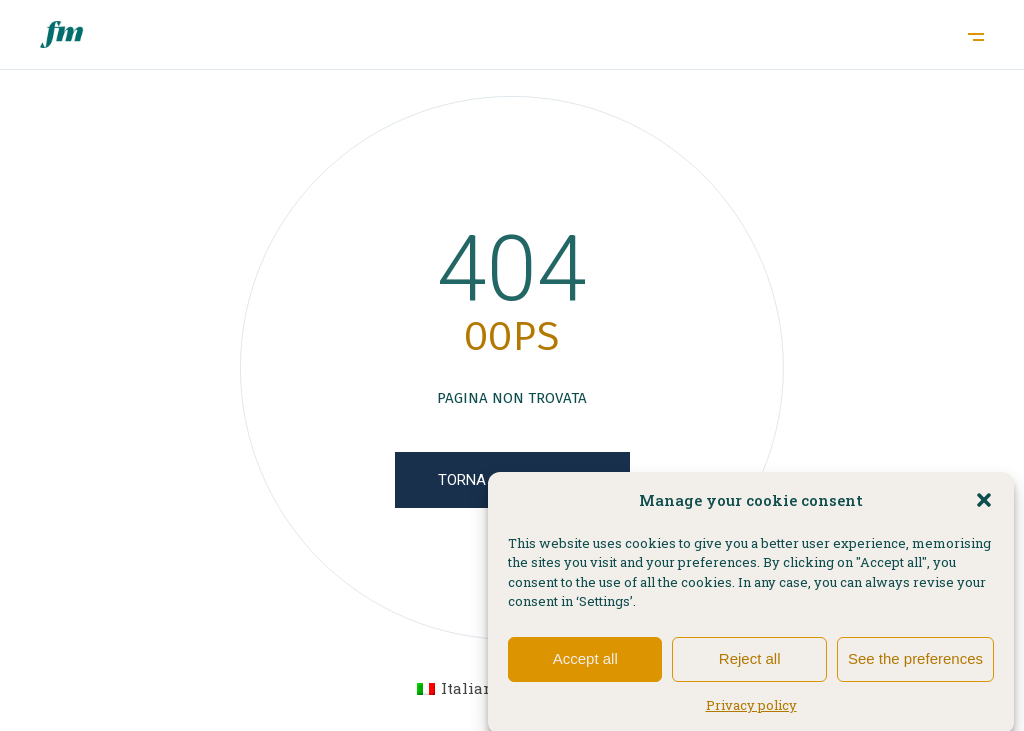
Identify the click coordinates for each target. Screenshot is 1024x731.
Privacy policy (751, 713)
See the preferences (915, 666)
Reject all (750, 666)
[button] (984, 508)
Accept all (585, 666)
